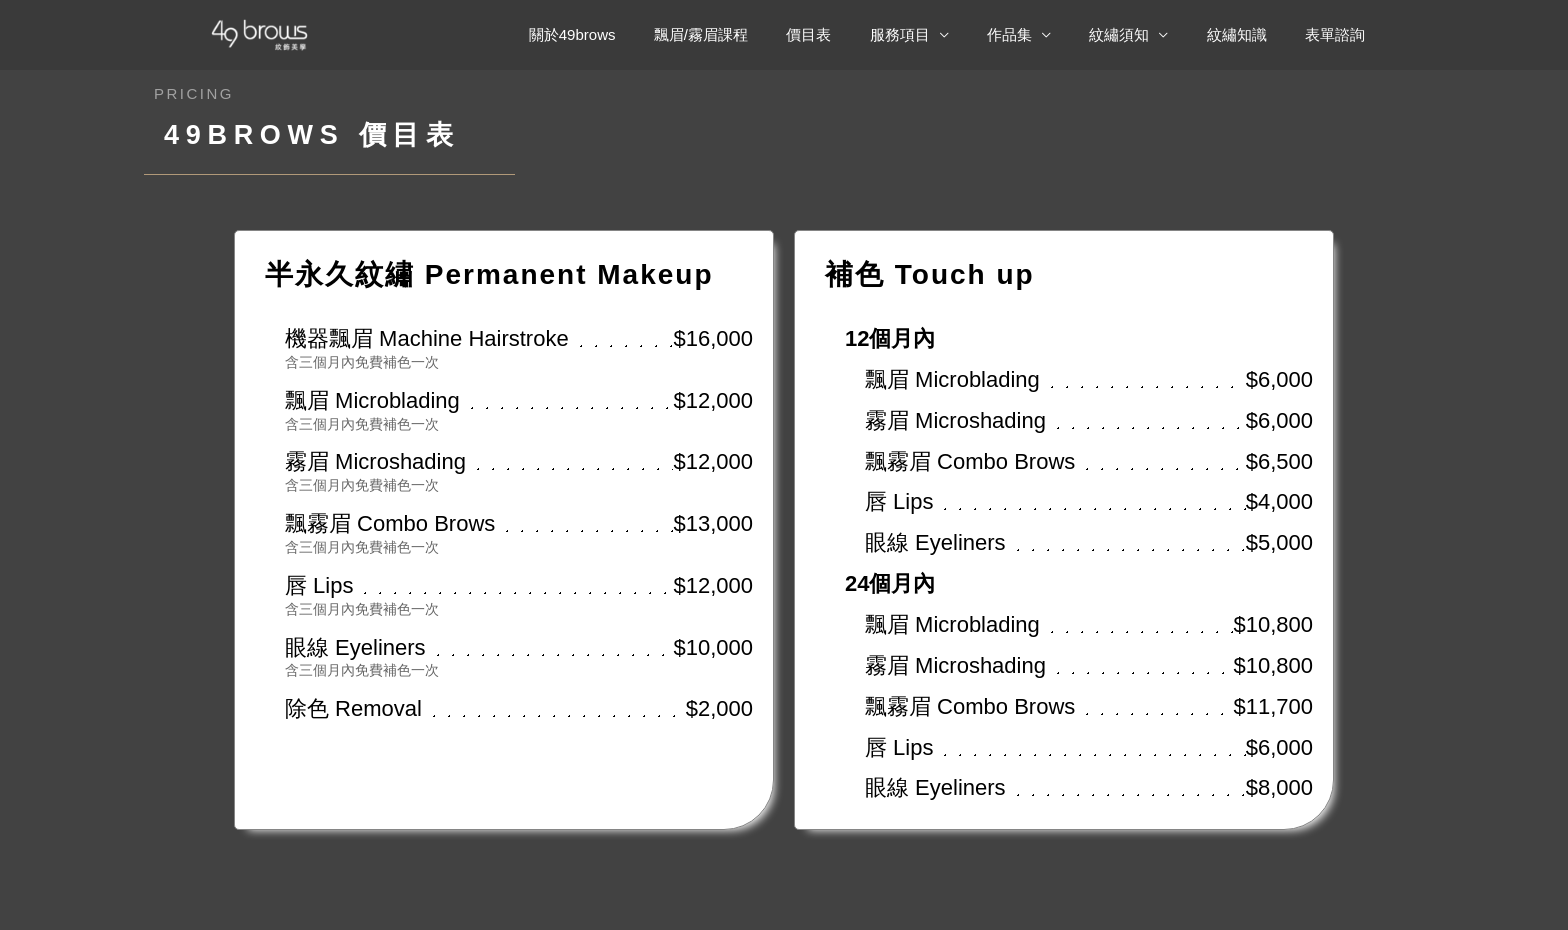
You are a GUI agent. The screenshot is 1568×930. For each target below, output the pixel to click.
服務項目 (937, 34)
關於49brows (634, 34)
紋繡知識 (1249, 34)
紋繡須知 (1140, 34)
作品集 (1038, 34)
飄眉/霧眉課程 (755, 34)
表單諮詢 (1339, 34)
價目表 (854, 34)
